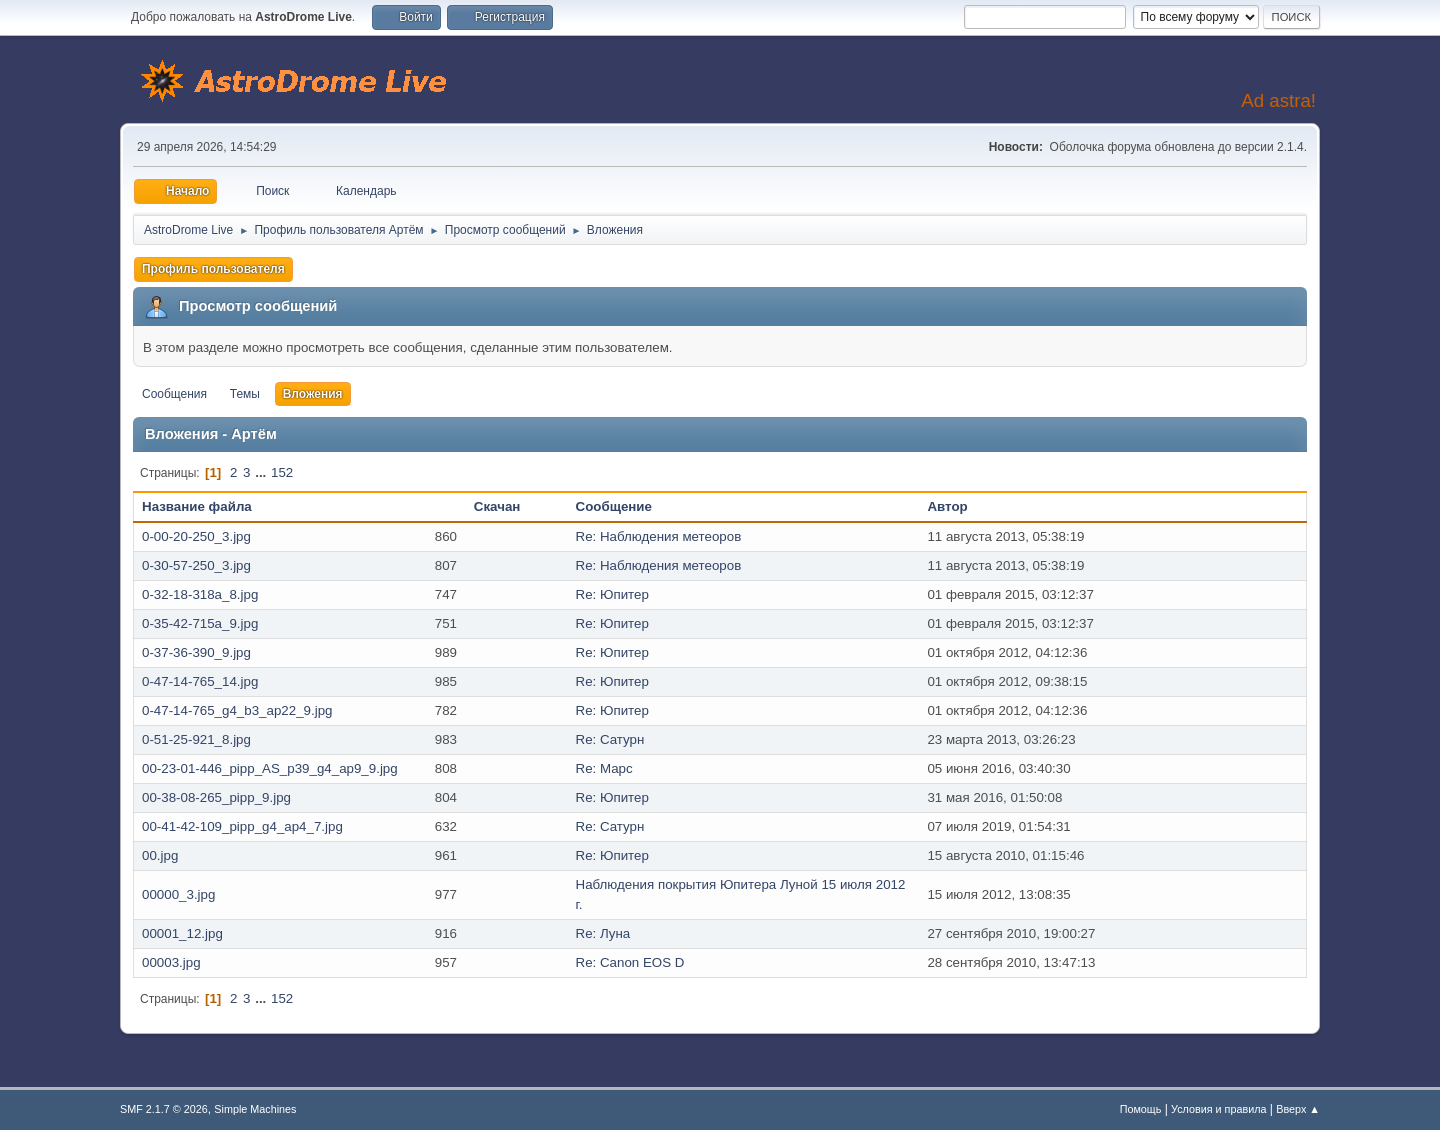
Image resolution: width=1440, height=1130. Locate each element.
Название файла (207, 506)
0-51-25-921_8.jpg (196, 739)
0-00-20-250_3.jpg (196, 536)
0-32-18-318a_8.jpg (200, 594)
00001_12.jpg (182, 933)
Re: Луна (603, 933)
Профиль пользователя (213, 269)
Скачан (497, 506)
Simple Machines (255, 1109)
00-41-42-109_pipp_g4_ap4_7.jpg (242, 826)
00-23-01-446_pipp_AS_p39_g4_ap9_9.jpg (270, 768)
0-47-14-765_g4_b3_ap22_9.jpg (237, 710)
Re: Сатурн (610, 739)
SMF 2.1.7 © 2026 (164, 1109)
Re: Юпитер (612, 594)
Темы (245, 394)
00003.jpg (171, 962)
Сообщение (614, 506)
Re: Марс (604, 768)
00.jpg (160, 855)
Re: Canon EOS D (630, 962)
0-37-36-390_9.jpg (196, 652)
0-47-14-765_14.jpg (200, 681)
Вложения (313, 394)
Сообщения (174, 394)
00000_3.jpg (178, 894)
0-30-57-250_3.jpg (196, 565)
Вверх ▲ (1298, 1109)
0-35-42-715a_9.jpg (200, 623)
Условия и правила (1218, 1109)
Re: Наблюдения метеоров (659, 536)
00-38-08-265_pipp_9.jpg (216, 797)
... (262, 472)
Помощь (1141, 1109)
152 (282, 472)
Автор (947, 506)
